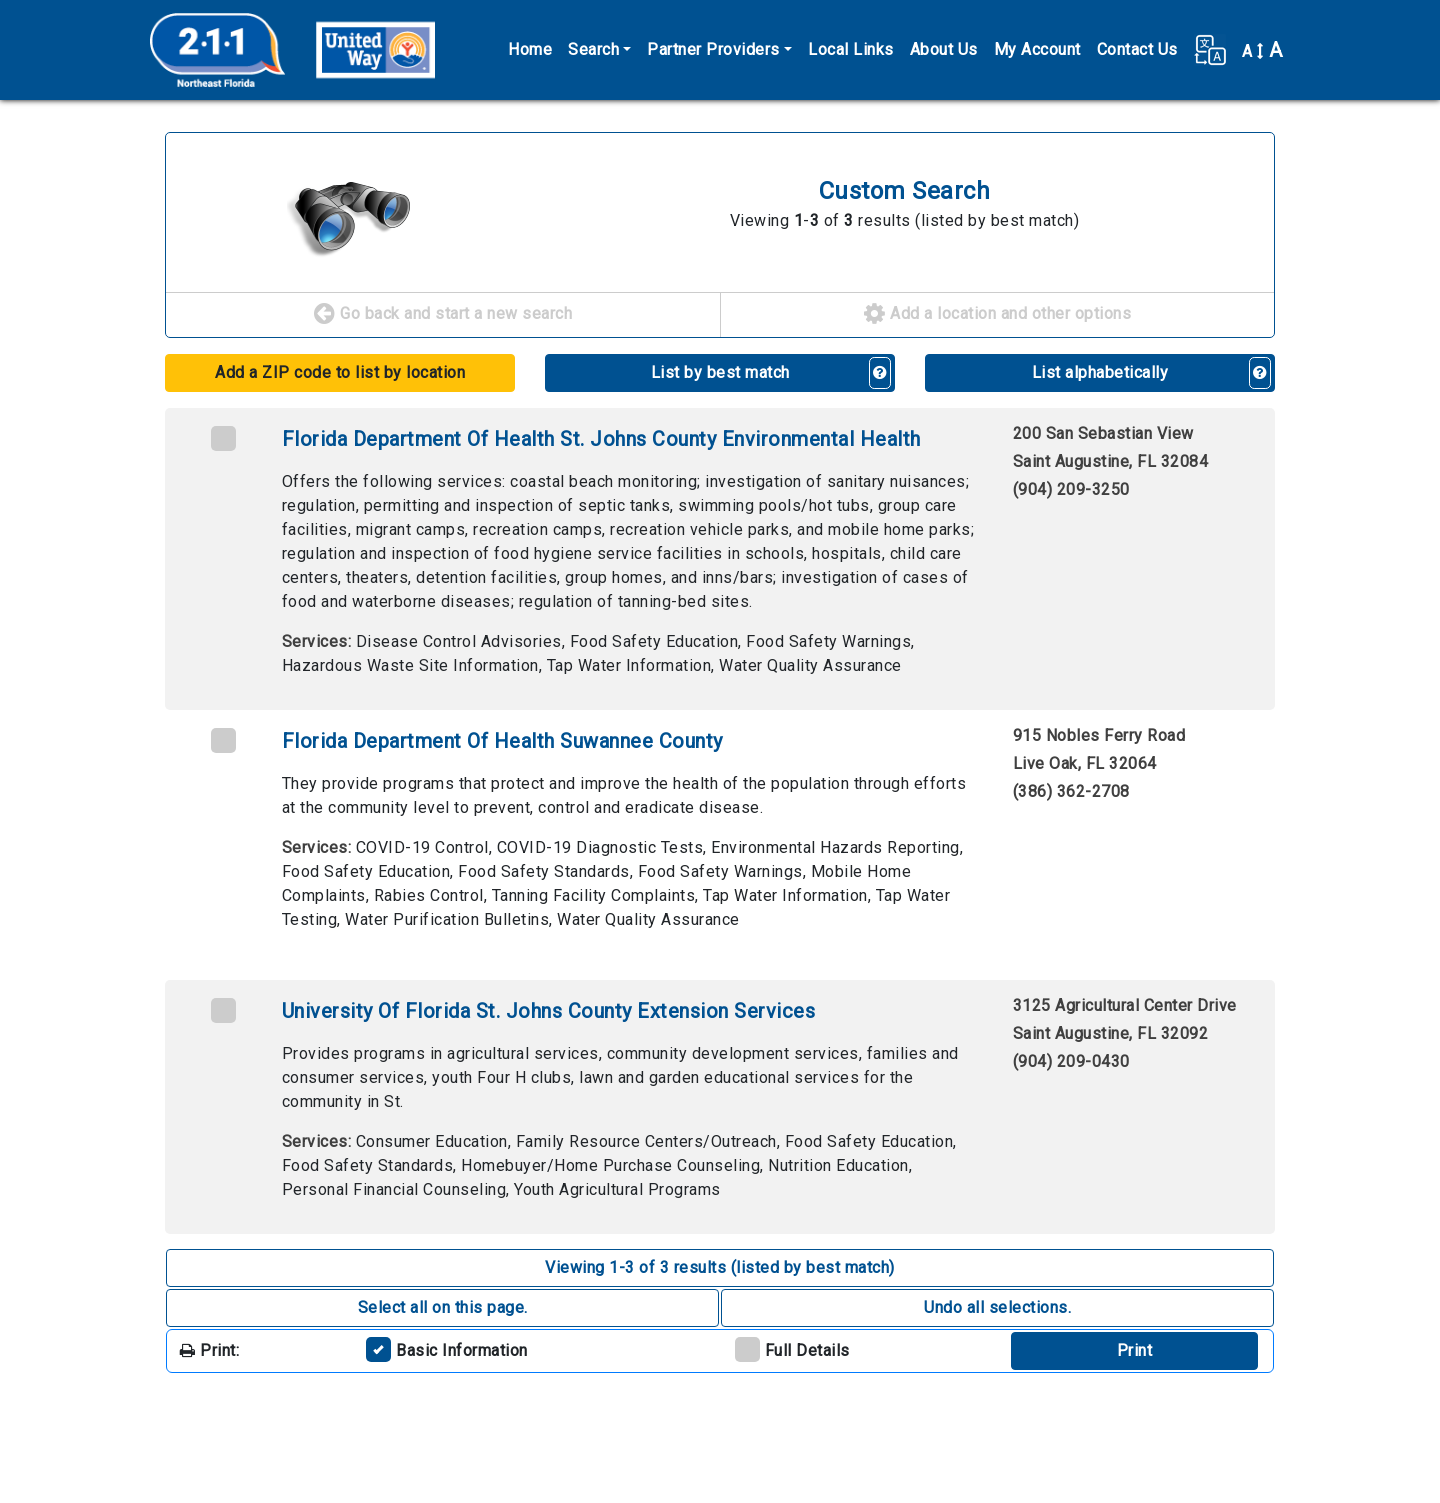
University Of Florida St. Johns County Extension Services (549, 1011)
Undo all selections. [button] (997, 1307)
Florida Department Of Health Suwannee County (502, 741)
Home (530, 49)
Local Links (851, 49)
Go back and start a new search (443, 315)
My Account (1037, 49)
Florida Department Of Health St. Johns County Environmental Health (601, 439)
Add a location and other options (997, 315)
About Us (944, 49)
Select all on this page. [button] (443, 1307)
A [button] (1262, 50)
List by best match (720, 372)
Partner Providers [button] (713, 49)
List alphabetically (1100, 372)
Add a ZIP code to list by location (340, 372)
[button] (1210, 50)
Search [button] (593, 49)
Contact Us (1137, 49)
